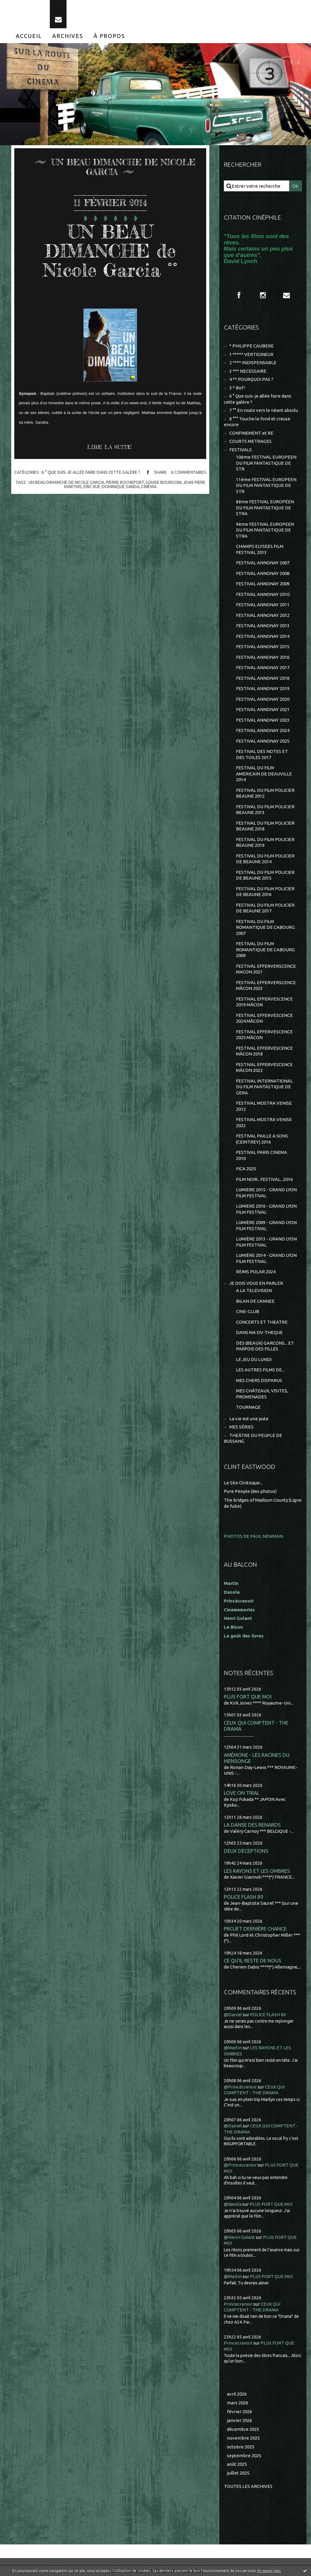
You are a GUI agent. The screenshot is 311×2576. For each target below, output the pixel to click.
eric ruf (92, 486)
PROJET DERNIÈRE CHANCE (255, 1928)
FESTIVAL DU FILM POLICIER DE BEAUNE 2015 (265, 875)
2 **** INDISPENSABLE (252, 362)
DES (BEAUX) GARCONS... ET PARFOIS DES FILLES (265, 1346)
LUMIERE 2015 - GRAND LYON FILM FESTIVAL (266, 1192)
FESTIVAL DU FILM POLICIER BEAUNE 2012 (265, 793)
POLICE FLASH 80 (243, 1897)
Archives (67, 36)
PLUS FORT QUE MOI (248, 1696)
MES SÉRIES (241, 1426)
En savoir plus (269, 2571)
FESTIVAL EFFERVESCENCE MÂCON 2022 (264, 1067)
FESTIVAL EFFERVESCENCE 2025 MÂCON (264, 1034)
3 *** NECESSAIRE (247, 371)
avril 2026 (237, 2393)
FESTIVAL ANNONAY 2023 (262, 720)
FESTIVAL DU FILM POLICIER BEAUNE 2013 (265, 809)
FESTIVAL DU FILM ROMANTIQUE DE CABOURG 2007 (265, 927)
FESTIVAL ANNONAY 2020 (262, 699)
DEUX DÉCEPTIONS (246, 1851)
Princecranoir (238, 2304)
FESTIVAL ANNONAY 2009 (262, 583)
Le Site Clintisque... (243, 1482)
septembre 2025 (244, 2455)
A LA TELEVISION (254, 1290)
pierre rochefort (125, 482)
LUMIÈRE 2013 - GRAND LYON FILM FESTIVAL (266, 1241)
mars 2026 (237, 2402)
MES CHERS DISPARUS (259, 1380)
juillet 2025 (238, 2472)
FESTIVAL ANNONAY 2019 (262, 688)
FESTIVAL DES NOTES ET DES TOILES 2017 (262, 754)
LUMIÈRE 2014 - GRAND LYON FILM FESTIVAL (266, 1258)
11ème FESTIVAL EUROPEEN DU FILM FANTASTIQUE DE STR (266, 485)
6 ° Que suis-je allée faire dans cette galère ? (91, 472)
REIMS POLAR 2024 (255, 1271)
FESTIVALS (240, 449)
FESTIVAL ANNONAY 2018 (262, 678)
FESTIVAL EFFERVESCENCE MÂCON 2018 (264, 1051)
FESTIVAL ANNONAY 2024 (262, 730)
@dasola (232, 2204)
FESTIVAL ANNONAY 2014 (262, 636)
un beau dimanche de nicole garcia (66, 482)
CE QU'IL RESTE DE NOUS (252, 1960)
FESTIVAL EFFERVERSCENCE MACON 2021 (266, 969)
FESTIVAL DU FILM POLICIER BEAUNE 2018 (265, 826)
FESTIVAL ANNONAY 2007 (262, 562)
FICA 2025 (246, 1168)
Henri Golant (238, 1618)
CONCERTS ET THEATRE (262, 1322)
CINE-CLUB (247, 1311)
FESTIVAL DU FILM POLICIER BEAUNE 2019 (265, 842)
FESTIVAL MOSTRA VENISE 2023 (264, 1122)
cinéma (148, 486)
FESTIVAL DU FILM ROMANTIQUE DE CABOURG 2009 (265, 949)
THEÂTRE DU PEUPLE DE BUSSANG (253, 1438)
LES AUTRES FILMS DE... (260, 1369)
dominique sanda (120, 486)
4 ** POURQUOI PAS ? (251, 379)
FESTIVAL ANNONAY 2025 (262, 741)
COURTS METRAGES (250, 441)
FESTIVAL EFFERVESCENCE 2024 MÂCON (264, 1018)
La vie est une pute (248, 1418)
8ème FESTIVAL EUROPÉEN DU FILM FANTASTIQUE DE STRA (265, 507)
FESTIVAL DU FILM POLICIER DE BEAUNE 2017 (265, 908)
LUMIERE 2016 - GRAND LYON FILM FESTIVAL (266, 1209)
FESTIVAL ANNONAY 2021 (262, 709)
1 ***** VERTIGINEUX (251, 354)
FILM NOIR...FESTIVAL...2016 (264, 1179)
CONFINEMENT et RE (251, 433)
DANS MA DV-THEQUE (259, 1332)
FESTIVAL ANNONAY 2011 (262, 604)
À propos (109, 36)
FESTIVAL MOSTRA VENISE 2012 (264, 1106)
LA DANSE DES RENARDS (252, 1825)
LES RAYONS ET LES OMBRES (257, 1871)
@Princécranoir (240, 2086)
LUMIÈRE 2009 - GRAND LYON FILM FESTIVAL (266, 1225)
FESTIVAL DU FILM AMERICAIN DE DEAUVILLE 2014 (264, 773)
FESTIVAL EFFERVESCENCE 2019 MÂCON (264, 1001)
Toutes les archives (248, 2486)
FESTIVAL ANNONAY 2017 (262, 667)
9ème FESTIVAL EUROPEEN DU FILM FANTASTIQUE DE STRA (265, 530)
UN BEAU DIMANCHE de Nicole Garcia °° (110, 250)
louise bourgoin (163, 482)
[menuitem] (28, 35)
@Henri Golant (239, 2237)
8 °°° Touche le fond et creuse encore (257, 421)
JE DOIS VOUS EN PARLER (256, 1283)
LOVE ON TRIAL (241, 1793)
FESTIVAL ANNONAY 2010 (262, 594)
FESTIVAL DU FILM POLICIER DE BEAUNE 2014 (265, 858)
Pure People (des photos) (250, 1491)
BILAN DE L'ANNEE (255, 1301)
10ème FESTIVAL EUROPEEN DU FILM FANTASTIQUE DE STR (266, 462)
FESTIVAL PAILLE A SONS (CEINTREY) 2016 (262, 1138)
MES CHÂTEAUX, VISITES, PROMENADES (262, 1393)
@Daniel (233, 2014)
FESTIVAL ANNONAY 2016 (262, 657)
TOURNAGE (248, 1407)
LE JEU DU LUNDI (254, 1359)
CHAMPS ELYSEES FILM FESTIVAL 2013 (259, 549)
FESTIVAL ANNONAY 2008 (262, 573)
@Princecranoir (240, 2164)
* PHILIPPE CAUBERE (251, 345)
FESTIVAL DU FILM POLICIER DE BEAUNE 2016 (265, 891)
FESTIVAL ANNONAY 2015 (262, 646)
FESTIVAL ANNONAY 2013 (262, 625)
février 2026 (239, 2411)
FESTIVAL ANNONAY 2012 (262, 615)
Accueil (29, 36)
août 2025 (237, 2464)
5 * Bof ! (237, 387)
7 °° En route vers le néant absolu (263, 410)
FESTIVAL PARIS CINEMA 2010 (261, 1155)
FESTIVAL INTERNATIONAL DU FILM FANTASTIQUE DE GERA (264, 1086)
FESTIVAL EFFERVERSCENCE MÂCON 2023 (266, 985)
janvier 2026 (239, 2420)
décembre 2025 (243, 2429)
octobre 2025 (240, 2446)
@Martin (233, 2047)
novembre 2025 (243, 2438)
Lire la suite (109, 446)
